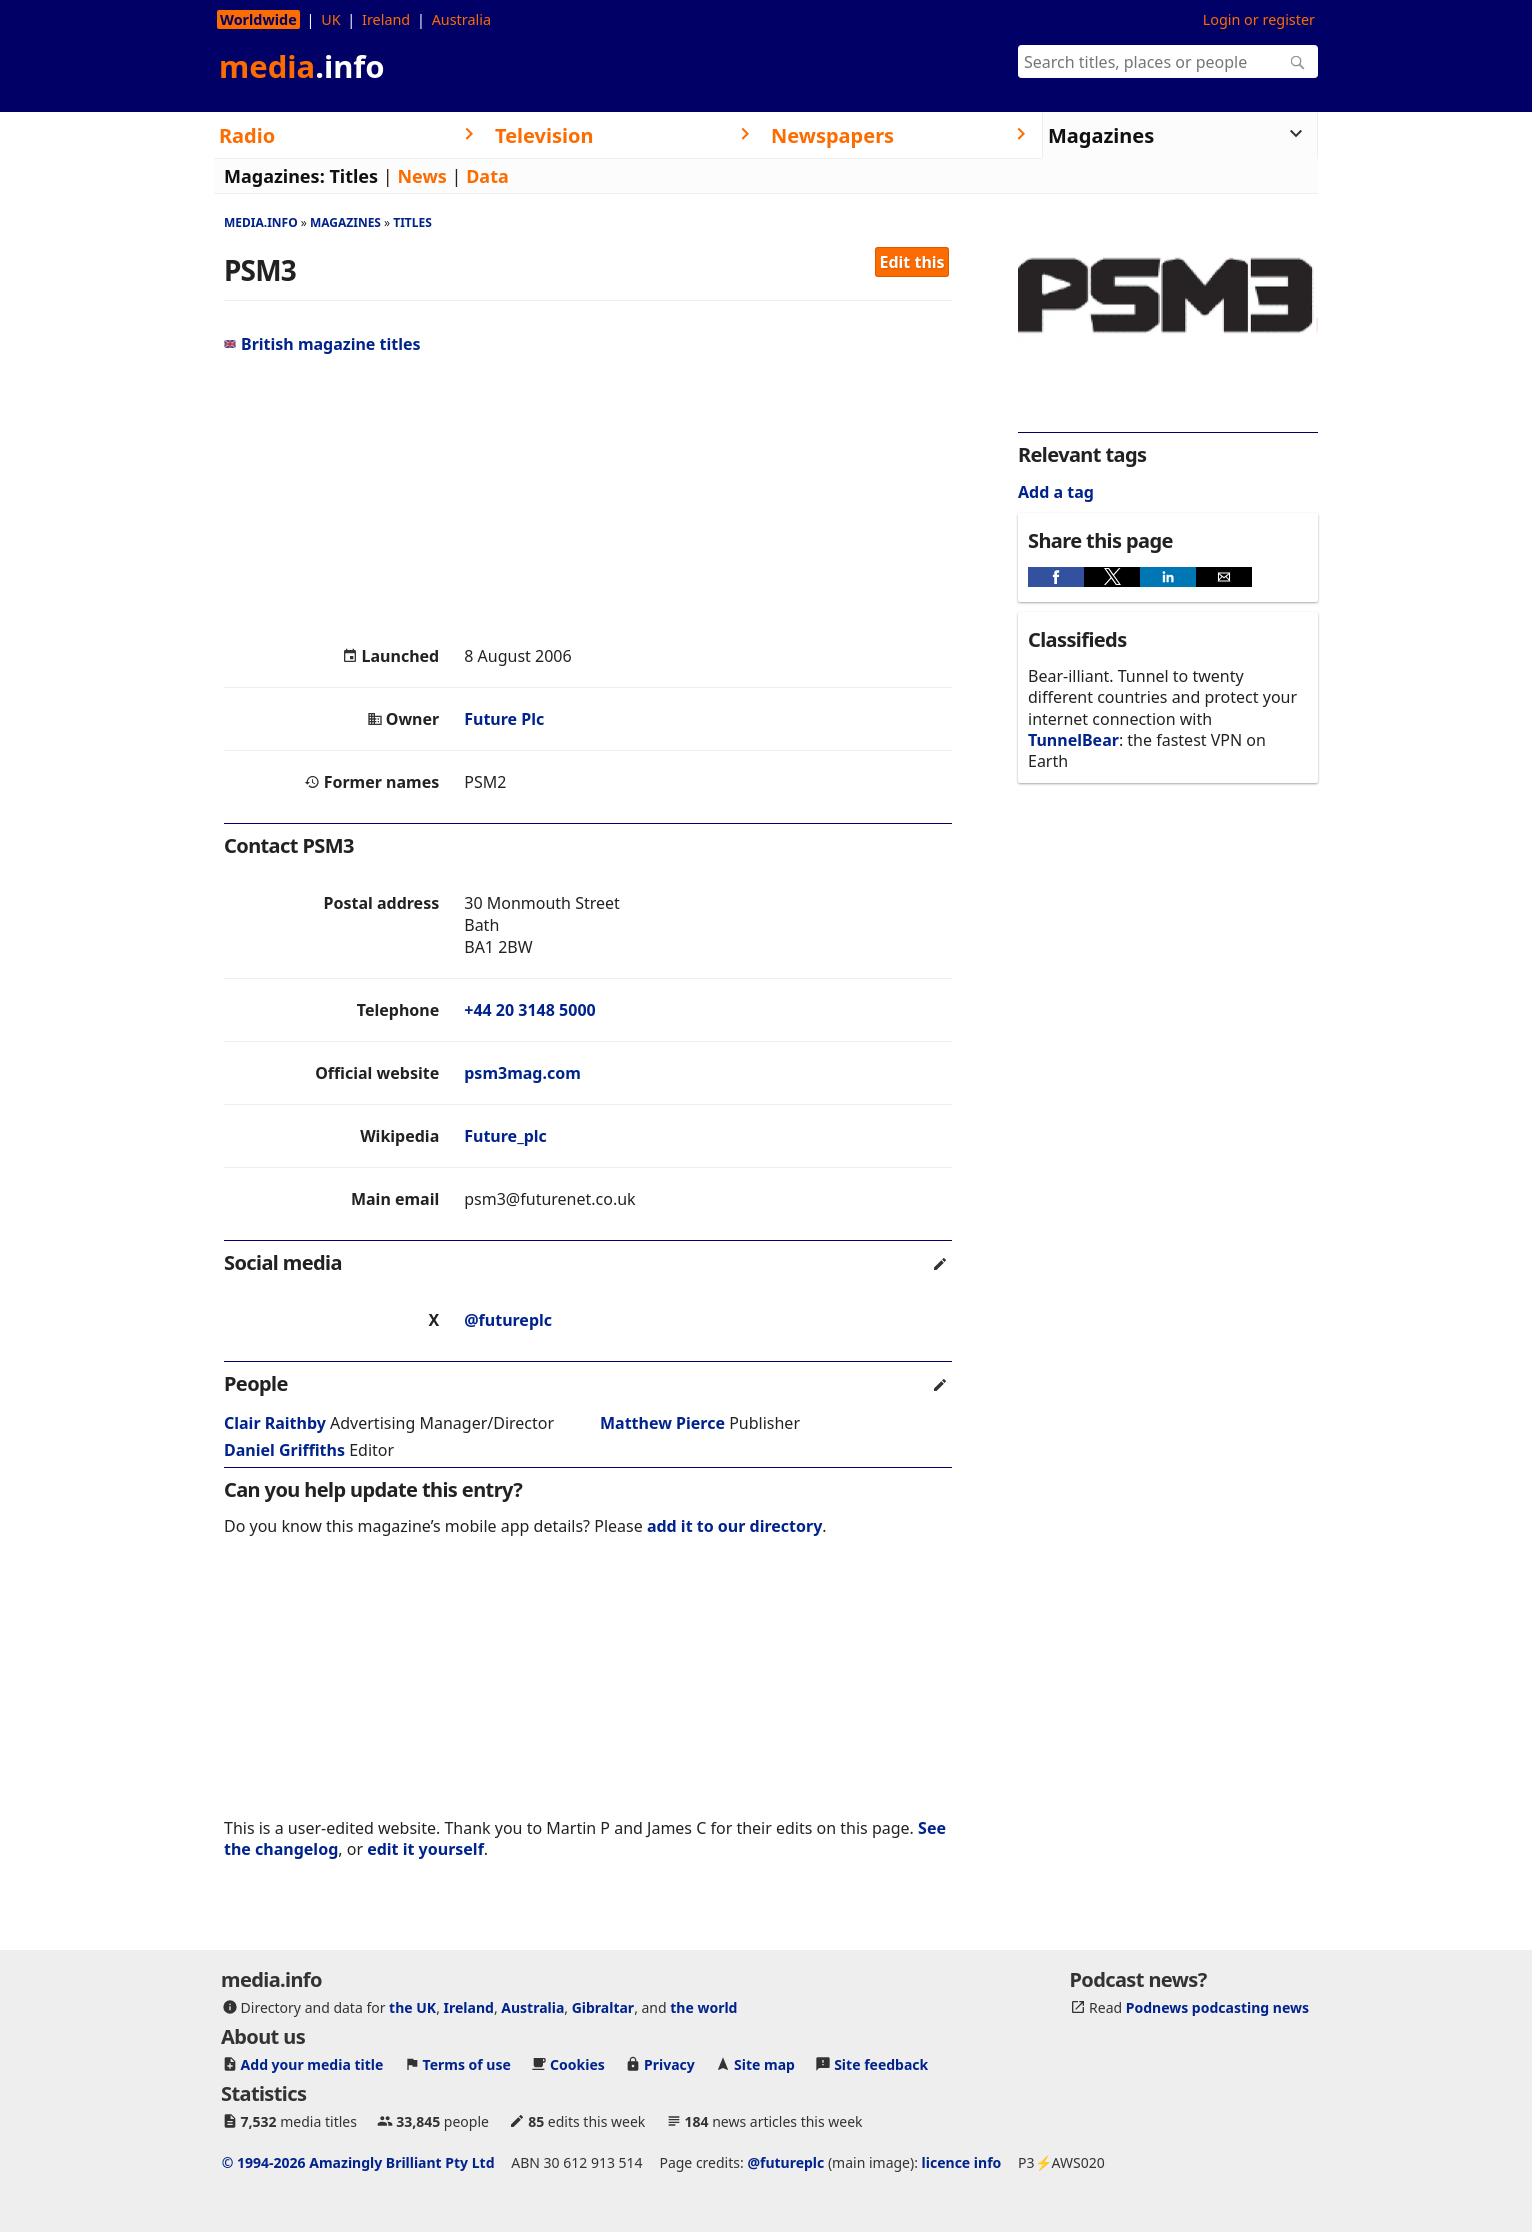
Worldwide (258, 19)
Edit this (912, 262)
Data (487, 176)
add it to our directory (734, 1526)
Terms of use (467, 2064)
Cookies (577, 2064)
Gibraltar (603, 2007)
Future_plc (505, 1136)
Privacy (669, 2064)
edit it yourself (425, 1849)
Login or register (1259, 19)
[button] (1056, 577)
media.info (261, 222)
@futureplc (508, 1320)
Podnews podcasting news (1217, 2007)
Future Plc (504, 719)
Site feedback (881, 2064)
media (302, 66)
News (421, 176)
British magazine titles (322, 344)
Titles (353, 176)
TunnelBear (1073, 740)
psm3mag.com (522, 1073)
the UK (412, 2007)
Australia (461, 19)
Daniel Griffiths (284, 1450)
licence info (962, 2162)
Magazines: (274, 176)
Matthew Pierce (662, 1423)
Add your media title (312, 2064)
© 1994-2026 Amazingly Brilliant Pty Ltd (358, 2162)
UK (330, 19)
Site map (764, 2064)
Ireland (386, 19)
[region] (588, 500)
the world (703, 2007)
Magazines (345, 222)
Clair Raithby (275, 1423)
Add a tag (1056, 492)
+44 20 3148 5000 (529, 1010)
